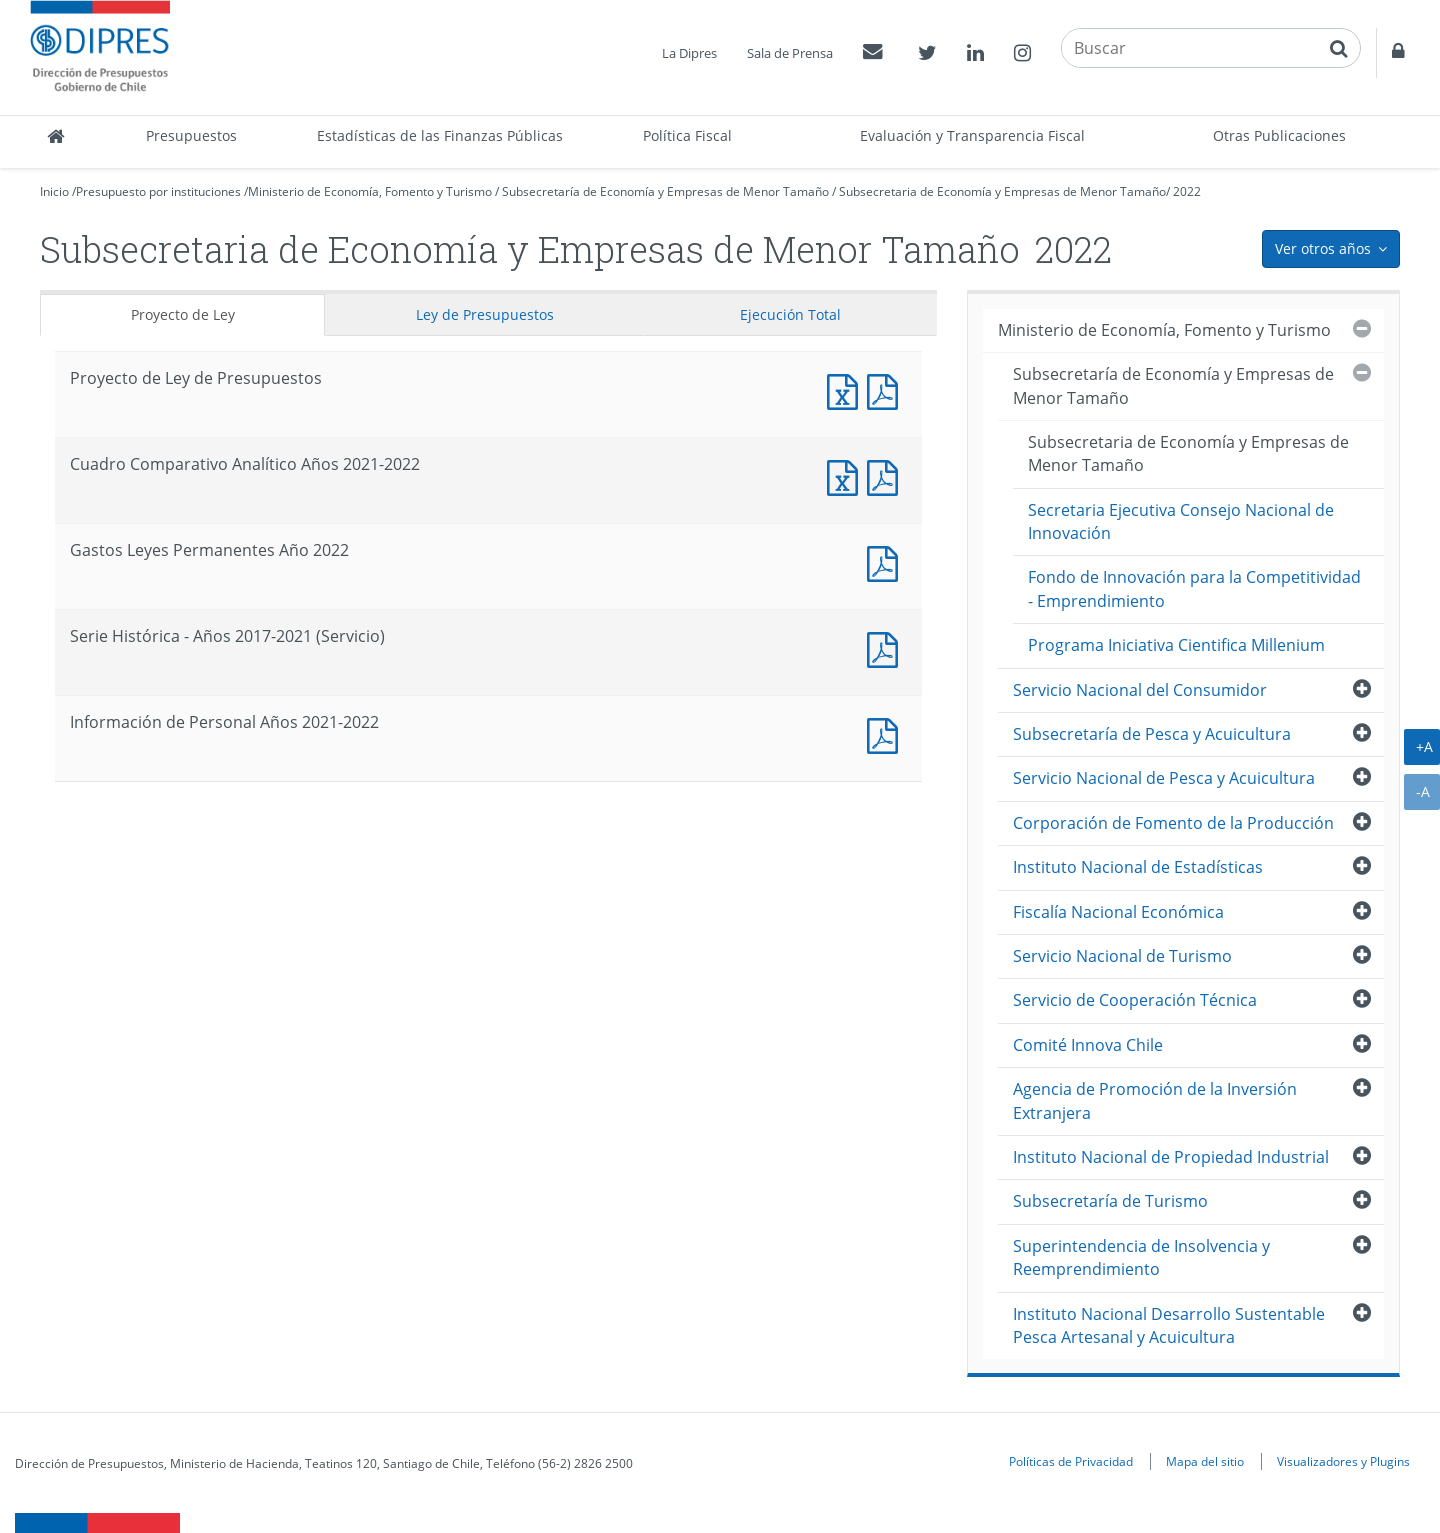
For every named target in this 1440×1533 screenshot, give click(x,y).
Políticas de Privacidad (1071, 1461)
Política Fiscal (687, 135)
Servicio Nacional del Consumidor (1140, 690)
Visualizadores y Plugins (1343, 1461)
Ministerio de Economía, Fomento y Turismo (370, 191)
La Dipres (689, 53)
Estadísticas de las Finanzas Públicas (440, 135)
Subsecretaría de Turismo (1110, 1201)
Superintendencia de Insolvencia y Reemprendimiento (1141, 1257)
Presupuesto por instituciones (158, 191)
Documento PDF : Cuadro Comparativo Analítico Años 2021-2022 (887, 475)
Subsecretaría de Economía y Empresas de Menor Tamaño (665, 191)
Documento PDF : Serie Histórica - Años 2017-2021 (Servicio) (887, 647)
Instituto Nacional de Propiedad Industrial (1171, 1157)
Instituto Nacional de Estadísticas (1138, 867)
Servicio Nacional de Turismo (1122, 956)
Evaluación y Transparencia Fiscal (972, 135)
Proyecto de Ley (183, 314)
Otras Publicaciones (1279, 135)
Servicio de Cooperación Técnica (1135, 1000)
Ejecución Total (790, 314)
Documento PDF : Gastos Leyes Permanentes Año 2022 (887, 561)
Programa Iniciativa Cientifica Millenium (1176, 645)
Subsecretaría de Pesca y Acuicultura (1152, 734)
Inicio (54, 191)
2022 (1187, 191)
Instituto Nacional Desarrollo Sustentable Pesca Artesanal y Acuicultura (1169, 1325)
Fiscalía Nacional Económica (1118, 912)
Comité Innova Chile (1088, 1045)
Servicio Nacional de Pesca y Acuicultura (1164, 778)
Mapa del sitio (1205, 1461)
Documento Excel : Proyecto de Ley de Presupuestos (847, 389)
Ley (485, 314)
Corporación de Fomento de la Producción (1173, 823)
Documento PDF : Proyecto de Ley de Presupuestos (887, 389)
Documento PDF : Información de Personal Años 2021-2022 (887, 733)
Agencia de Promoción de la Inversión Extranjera (1155, 1100)
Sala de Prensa (790, 53)
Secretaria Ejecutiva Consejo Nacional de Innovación (1181, 521)
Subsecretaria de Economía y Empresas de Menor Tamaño (1002, 191)
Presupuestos (191, 135)
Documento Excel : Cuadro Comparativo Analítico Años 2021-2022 (847, 475)
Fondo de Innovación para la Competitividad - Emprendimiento (1194, 588)
